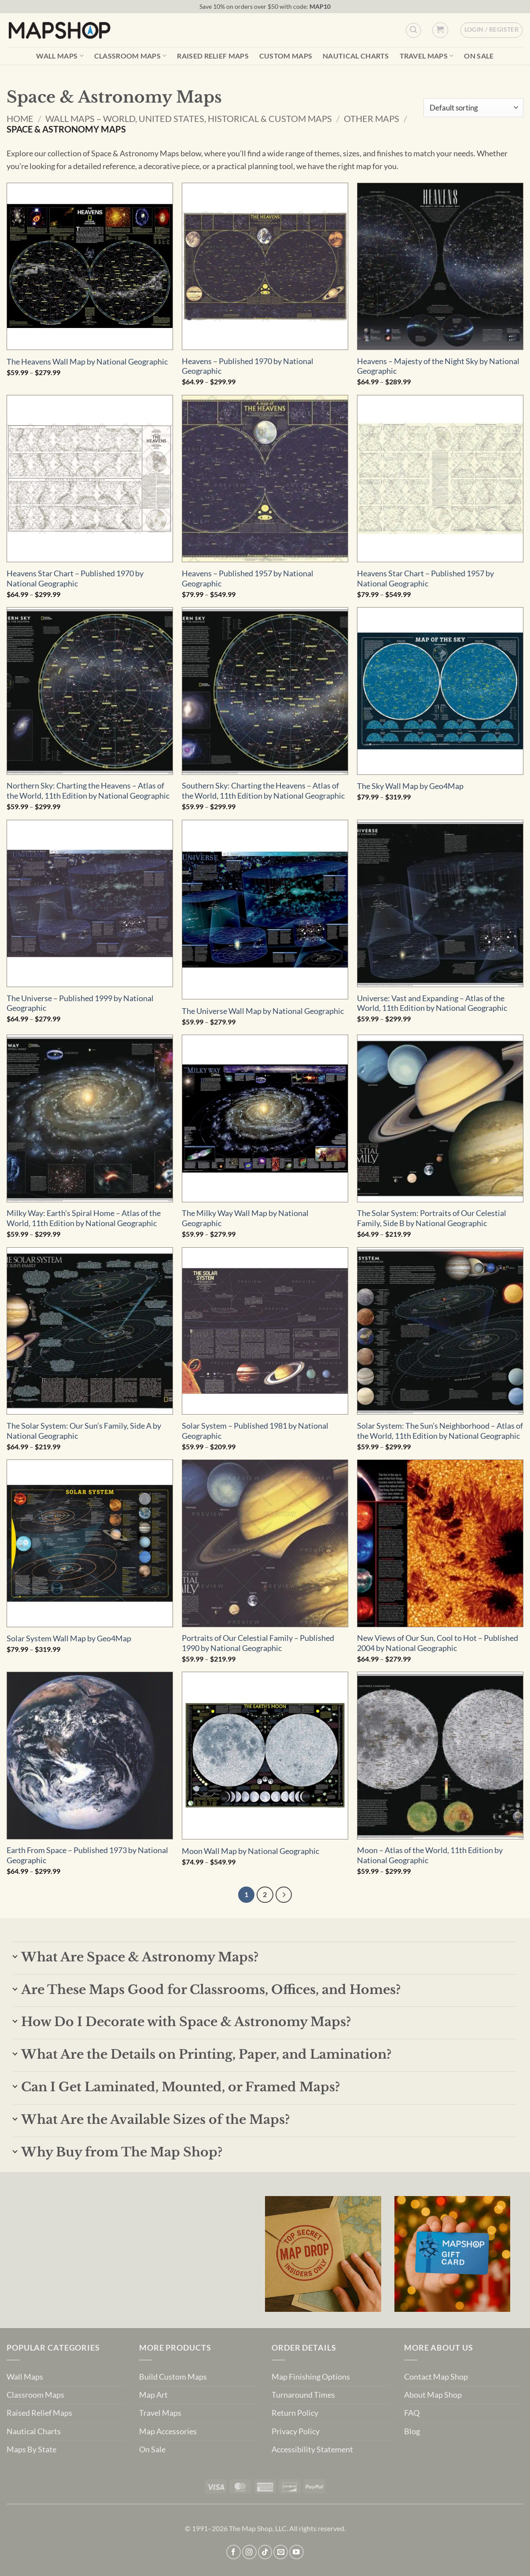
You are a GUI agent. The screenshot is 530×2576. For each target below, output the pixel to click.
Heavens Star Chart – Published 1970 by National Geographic (75, 578)
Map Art (153, 2394)
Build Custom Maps (173, 2376)
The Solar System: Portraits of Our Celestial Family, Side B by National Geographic (431, 1218)
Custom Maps (286, 55)
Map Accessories (168, 2431)
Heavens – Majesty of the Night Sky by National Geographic (438, 366)
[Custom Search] (413, 30)
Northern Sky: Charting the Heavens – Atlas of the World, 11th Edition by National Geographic (88, 790)
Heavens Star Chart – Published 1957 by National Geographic (425, 578)
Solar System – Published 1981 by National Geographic (255, 1431)
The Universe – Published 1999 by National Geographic (80, 1003)
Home (20, 118)
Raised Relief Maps (213, 55)
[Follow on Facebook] (233, 2552)
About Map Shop (433, 2394)
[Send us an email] (280, 2552)
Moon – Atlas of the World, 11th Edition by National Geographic (430, 1855)
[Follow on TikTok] (265, 2552)
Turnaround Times (303, 2394)
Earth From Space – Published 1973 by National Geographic (87, 1855)
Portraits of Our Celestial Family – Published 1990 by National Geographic (258, 1643)
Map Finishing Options (311, 2376)
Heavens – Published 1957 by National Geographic (247, 578)
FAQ (412, 2413)
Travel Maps (427, 56)
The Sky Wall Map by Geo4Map (410, 786)
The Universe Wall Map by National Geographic (263, 1011)
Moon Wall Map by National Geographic (250, 1851)
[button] (440, 30)
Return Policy (295, 2413)
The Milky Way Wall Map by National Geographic (245, 1218)
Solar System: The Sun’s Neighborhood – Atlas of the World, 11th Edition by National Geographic (440, 1431)
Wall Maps (59, 56)
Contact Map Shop (436, 2376)
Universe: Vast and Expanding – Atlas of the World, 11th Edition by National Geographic (432, 1003)
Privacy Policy (296, 2431)
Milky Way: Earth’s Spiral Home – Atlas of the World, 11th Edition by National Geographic (84, 1218)
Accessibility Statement (312, 2449)
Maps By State (31, 2449)
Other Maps (371, 118)
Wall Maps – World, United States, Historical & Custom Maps (188, 118)
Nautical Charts (356, 55)
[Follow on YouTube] (296, 2552)
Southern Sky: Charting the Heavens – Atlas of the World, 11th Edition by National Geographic (263, 790)
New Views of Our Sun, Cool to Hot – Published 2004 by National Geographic (437, 1643)
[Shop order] (473, 107)
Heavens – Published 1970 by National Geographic (247, 366)
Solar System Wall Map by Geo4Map (69, 1638)
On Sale (478, 55)
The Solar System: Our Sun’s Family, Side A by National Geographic (84, 1431)
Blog (412, 2431)
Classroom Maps (130, 56)
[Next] (284, 1895)
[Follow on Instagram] (249, 2552)
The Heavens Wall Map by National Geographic (87, 361)
